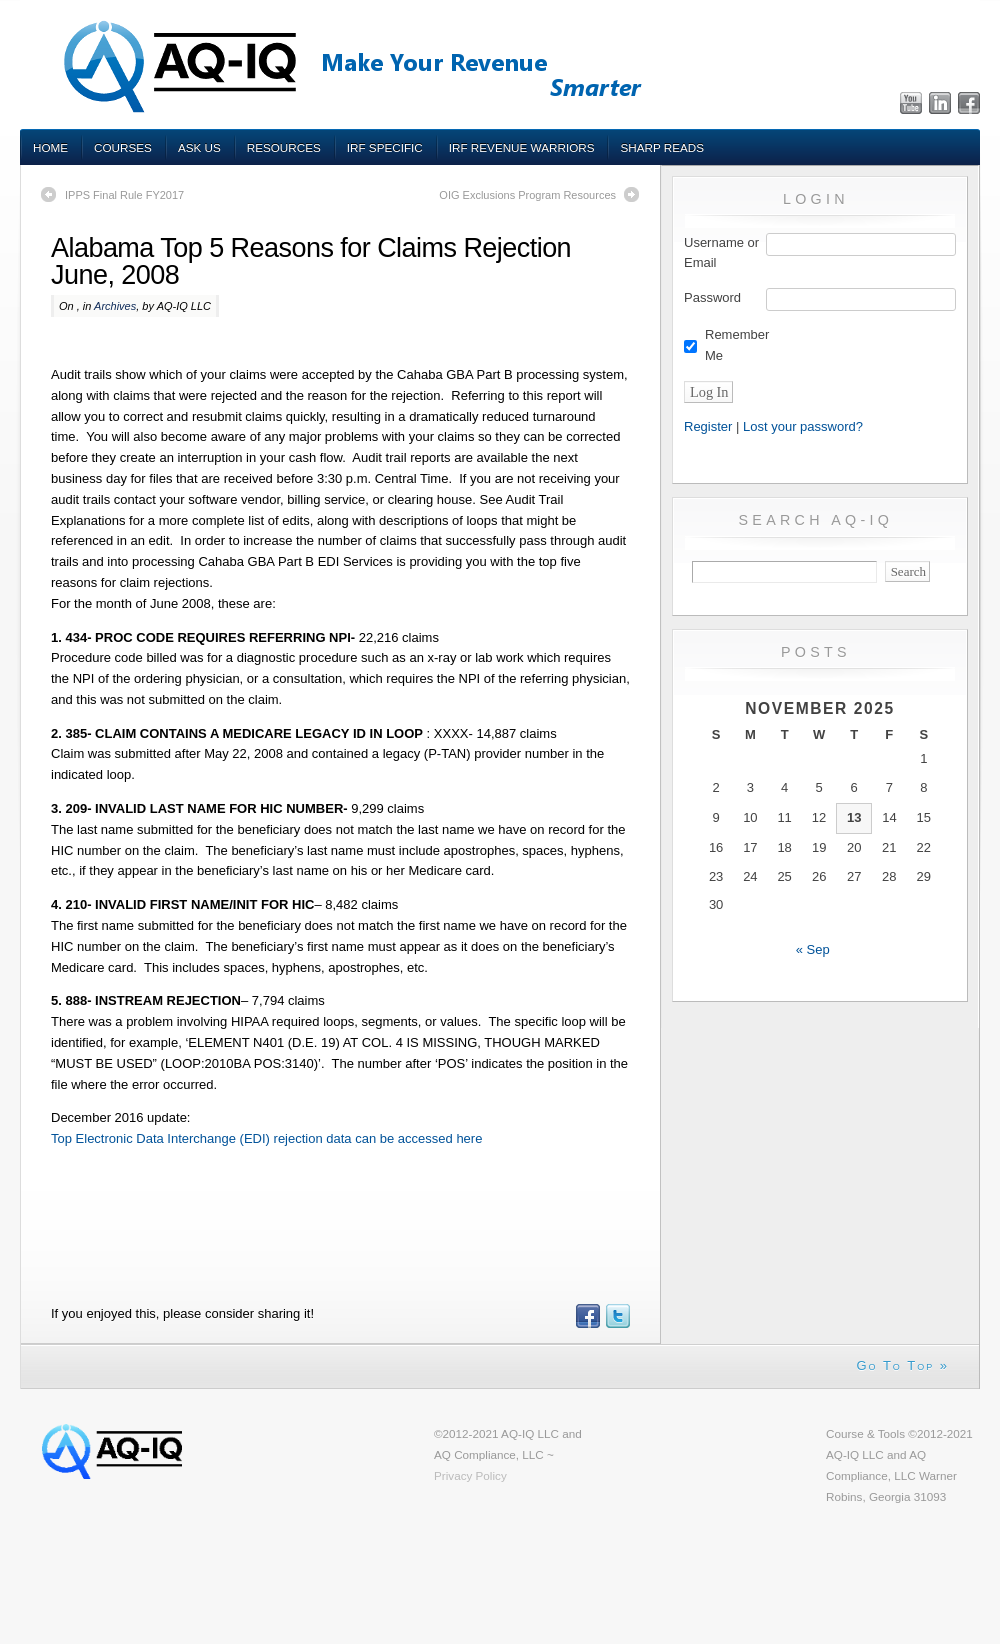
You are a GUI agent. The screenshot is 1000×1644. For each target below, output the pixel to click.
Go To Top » (902, 1365)
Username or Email (721, 253)
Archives (115, 306)
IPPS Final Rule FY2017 (124, 195)
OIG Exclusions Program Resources (527, 195)
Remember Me (737, 345)
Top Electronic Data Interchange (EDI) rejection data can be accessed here (266, 1138)
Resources (284, 147)
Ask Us (199, 147)
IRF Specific (385, 147)
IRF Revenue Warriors (522, 147)
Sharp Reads (662, 147)
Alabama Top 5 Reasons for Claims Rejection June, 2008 (311, 261)
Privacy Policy (470, 1475)
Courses (123, 147)
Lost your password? (803, 426)
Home (50, 147)
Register (708, 426)
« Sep (813, 949)
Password (712, 297)
